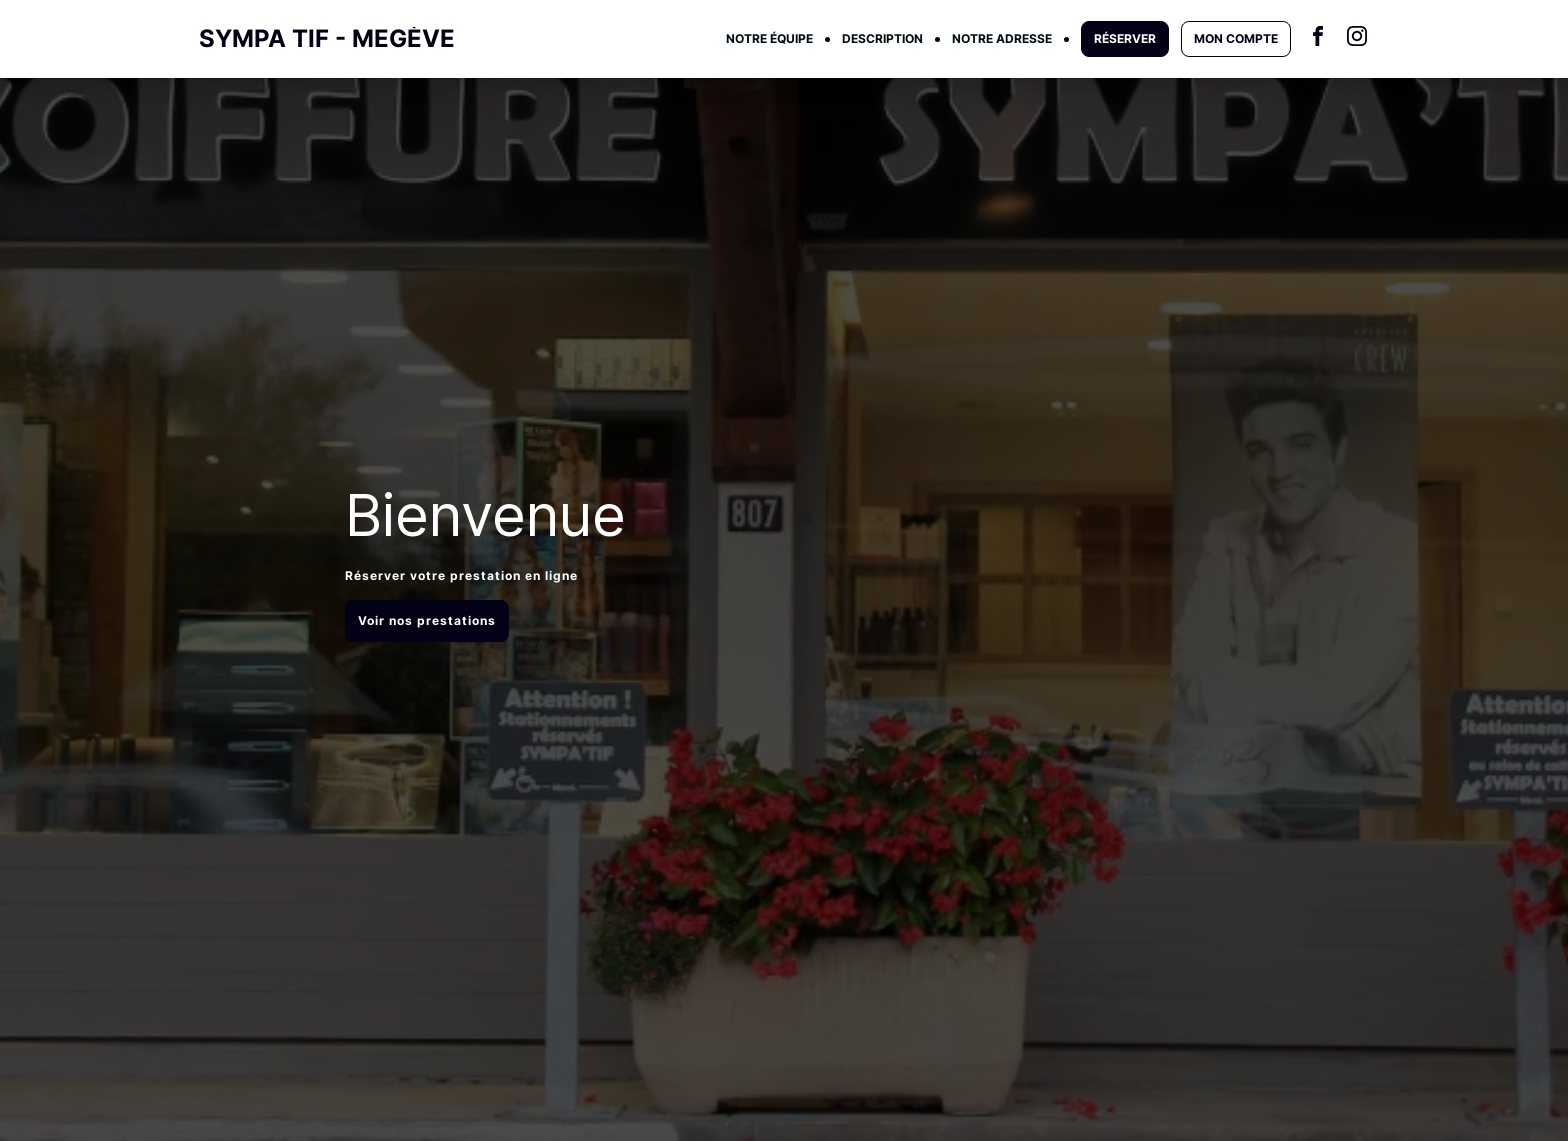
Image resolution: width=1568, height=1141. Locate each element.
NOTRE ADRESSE (1002, 38)
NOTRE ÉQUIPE (769, 38)
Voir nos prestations (427, 620)
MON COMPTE (1236, 38)
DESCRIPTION (882, 38)
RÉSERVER (1125, 38)
